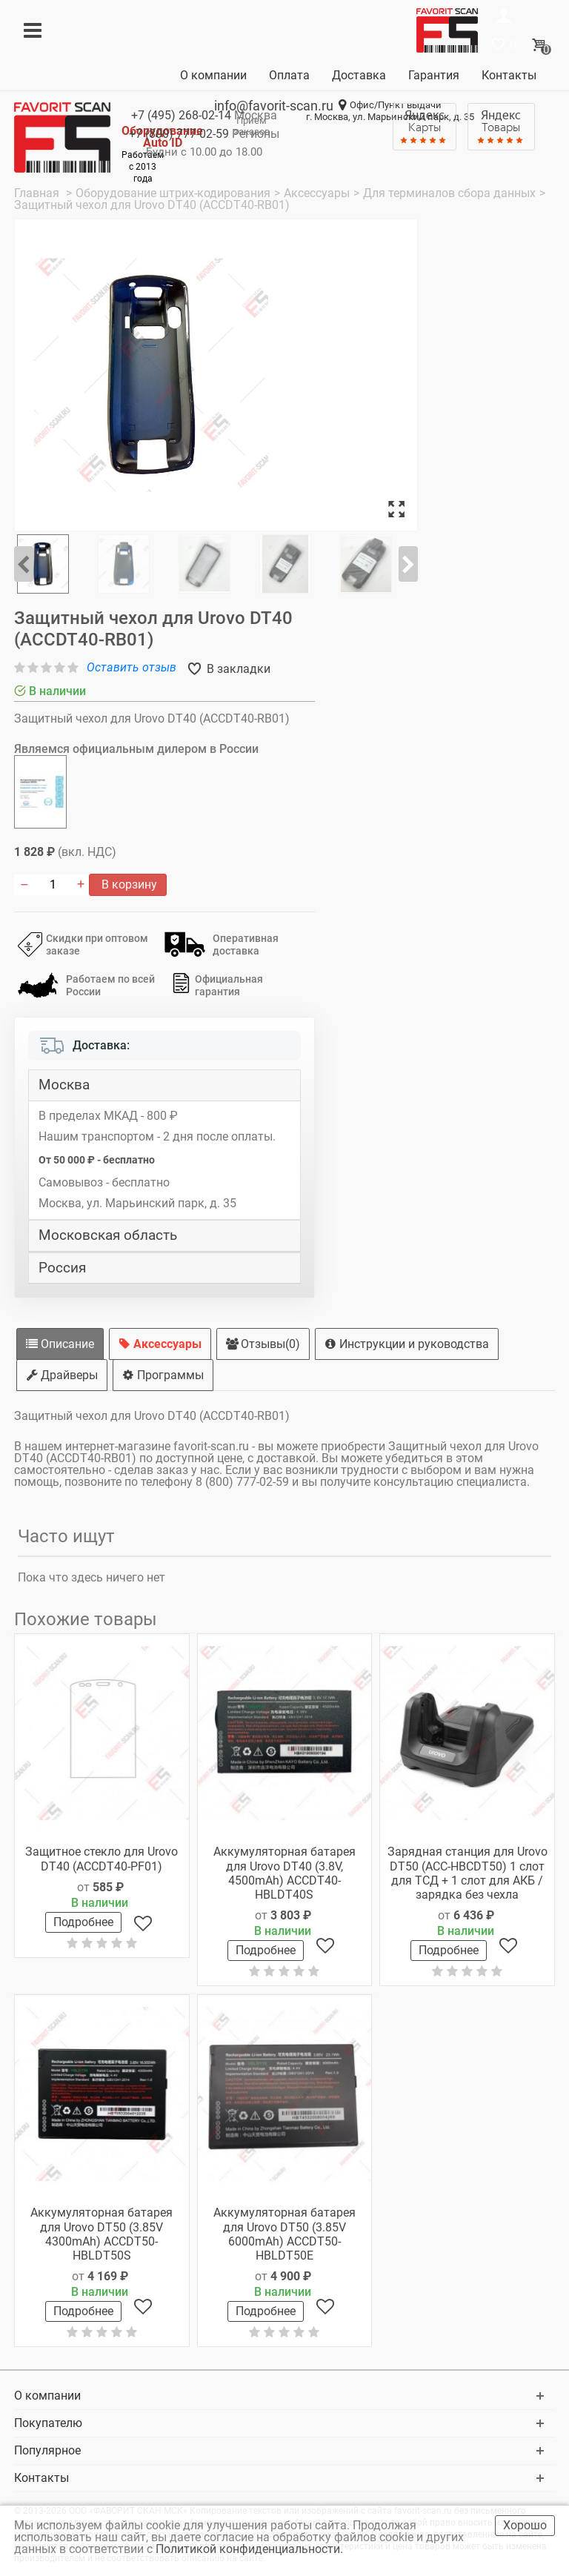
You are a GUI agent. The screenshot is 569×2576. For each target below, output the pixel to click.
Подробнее (83, 1922)
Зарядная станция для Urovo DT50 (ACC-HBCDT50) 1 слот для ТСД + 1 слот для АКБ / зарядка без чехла (467, 1873)
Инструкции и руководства (407, 1344)
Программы (163, 1375)
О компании (213, 75)
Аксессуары (160, 1344)
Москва (64, 1085)
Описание (60, 1344)
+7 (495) (181, 115)
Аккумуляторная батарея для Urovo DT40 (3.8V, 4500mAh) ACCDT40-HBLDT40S (284, 1873)
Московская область (108, 1235)
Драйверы (62, 1375)
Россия (62, 1268)
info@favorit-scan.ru (273, 105)
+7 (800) (179, 134)
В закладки (237, 669)
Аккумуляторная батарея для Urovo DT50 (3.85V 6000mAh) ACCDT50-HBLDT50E (284, 2234)
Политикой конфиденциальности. (251, 2549)
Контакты (509, 75)
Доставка (359, 75)
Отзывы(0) (263, 1344)
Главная (38, 193)
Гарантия (433, 75)
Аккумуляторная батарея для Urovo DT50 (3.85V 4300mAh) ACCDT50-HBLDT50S (101, 2234)
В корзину (128, 884)
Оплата (289, 75)
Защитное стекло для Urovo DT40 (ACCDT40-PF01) (101, 1859)
